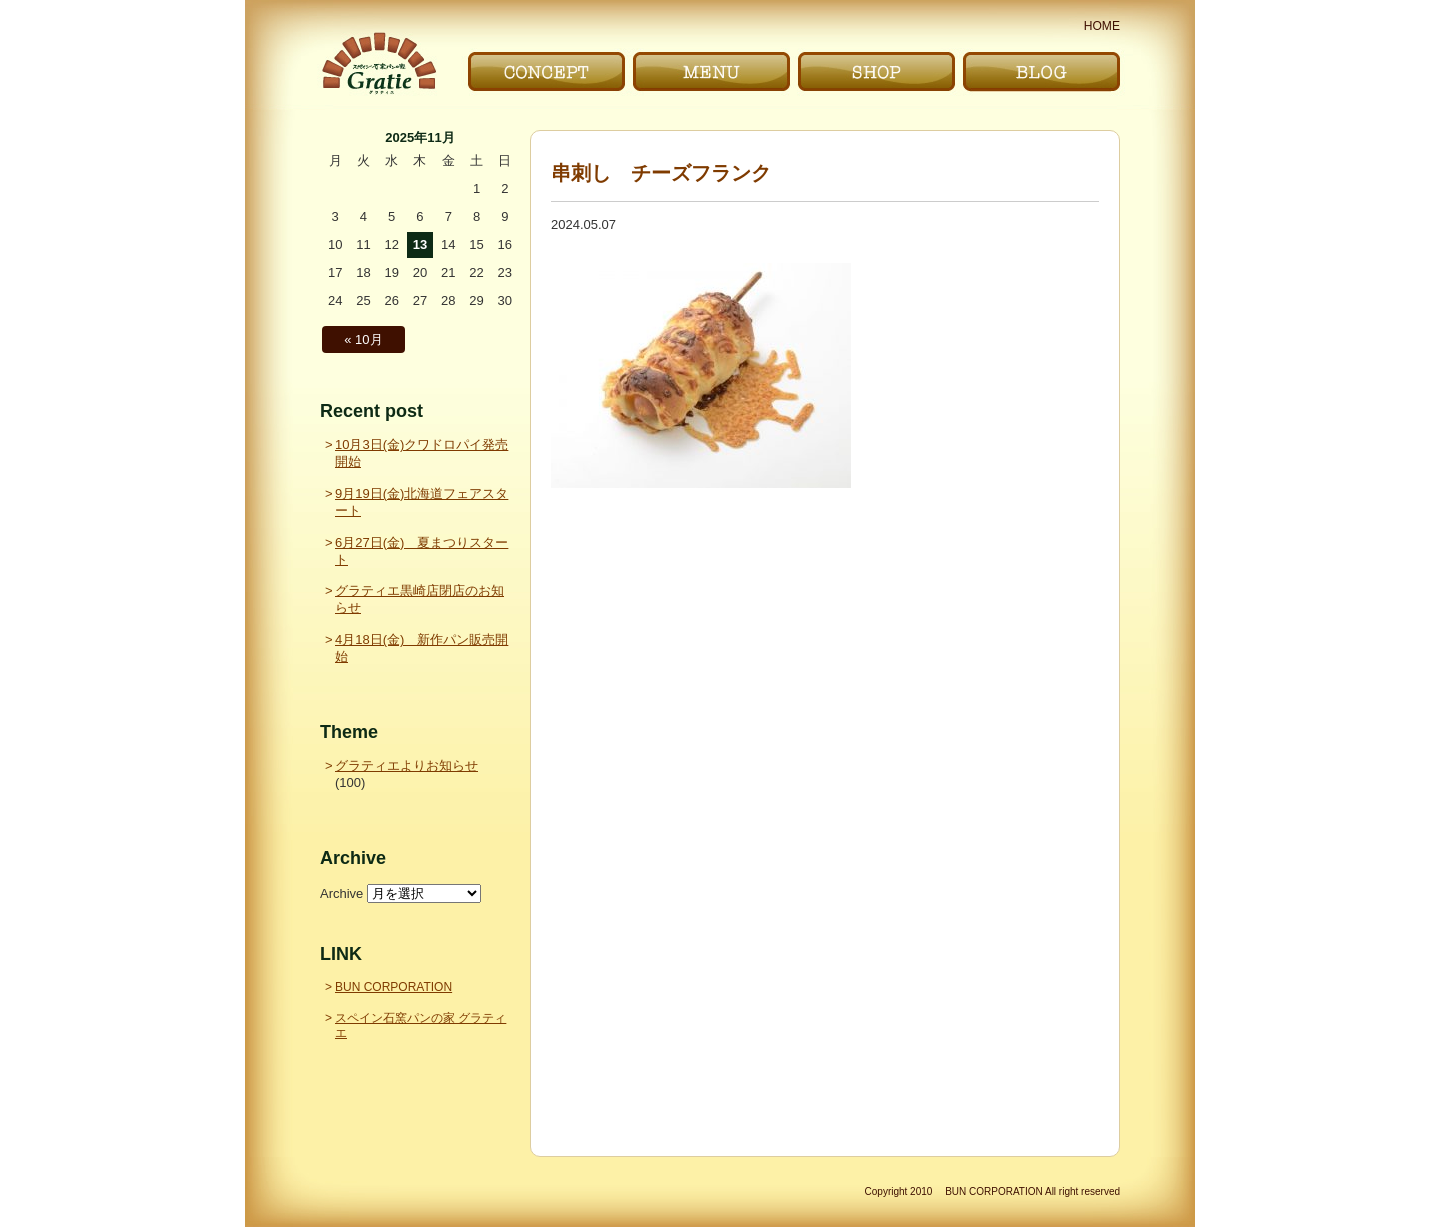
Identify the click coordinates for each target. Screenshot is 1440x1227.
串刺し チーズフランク (661, 173)
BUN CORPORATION (393, 987)
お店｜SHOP (876, 71)
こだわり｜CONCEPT (546, 71)
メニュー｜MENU (711, 71)
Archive (341, 893)
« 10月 (363, 339)
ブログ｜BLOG (1041, 71)
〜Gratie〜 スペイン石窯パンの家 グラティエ (378, 63)
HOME (1102, 26)
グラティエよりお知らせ (406, 765)
